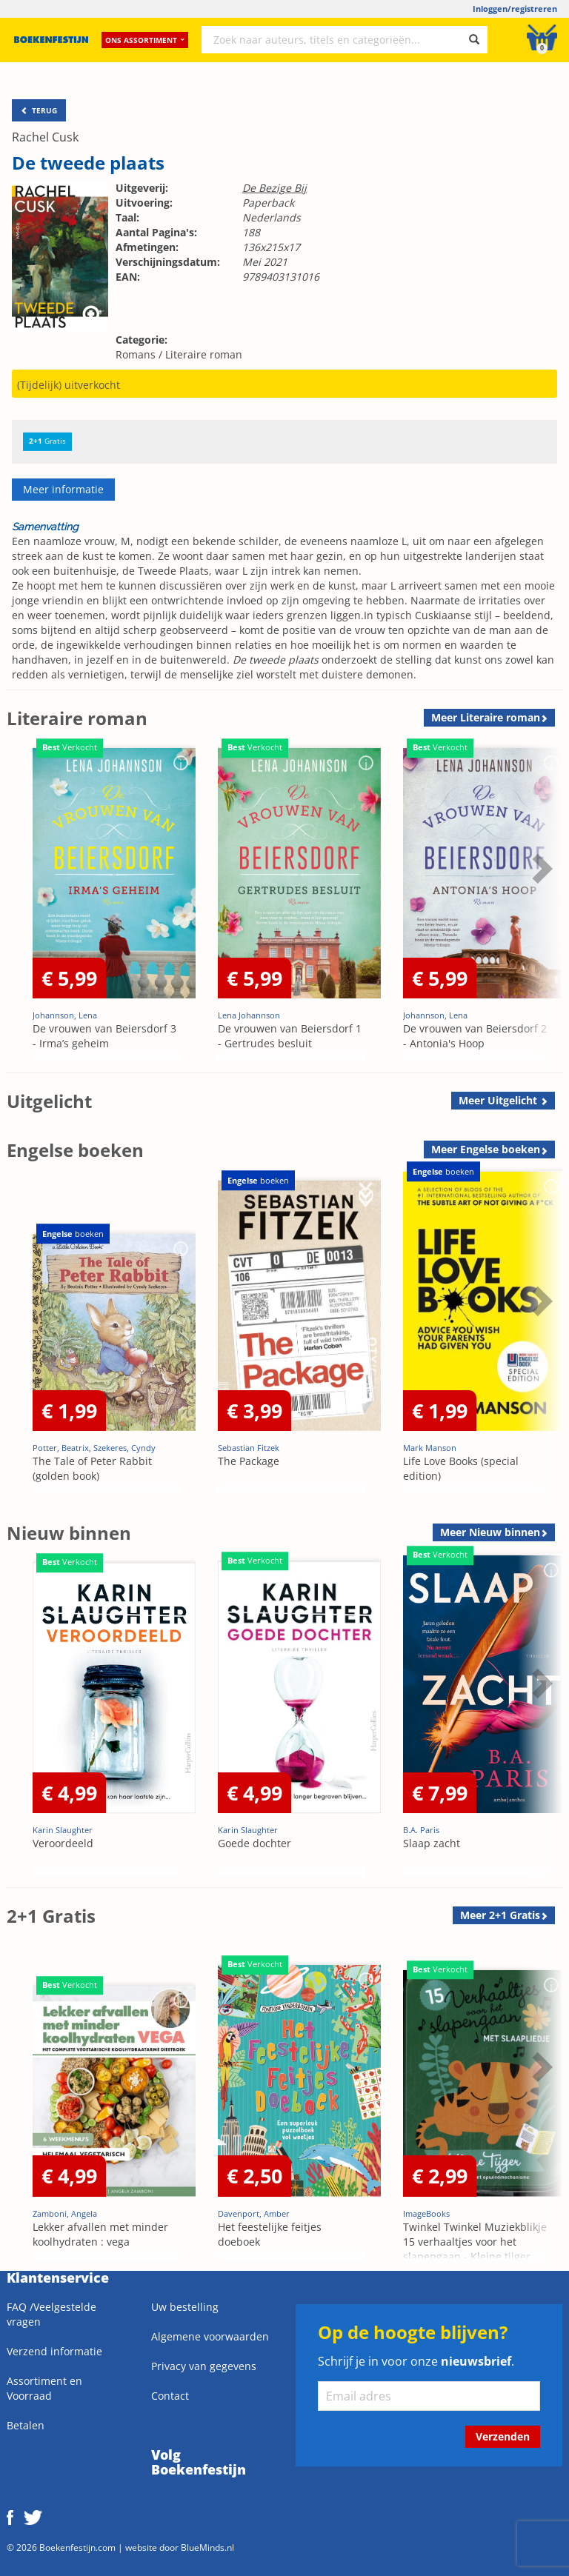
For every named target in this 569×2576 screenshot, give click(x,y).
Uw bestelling (185, 2307)
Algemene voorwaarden (210, 2336)
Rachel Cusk (45, 137)
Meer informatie (63, 489)
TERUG (39, 110)
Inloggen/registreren (515, 8)
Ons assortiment (144, 41)
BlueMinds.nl (207, 2547)
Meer (485, 717)
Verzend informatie (54, 2351)
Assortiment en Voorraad (44, 2388)
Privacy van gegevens (203, 2366)
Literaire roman (203, 354)
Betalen (25, 2425)
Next (540, 868)
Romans (136, 354)
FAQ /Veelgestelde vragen (51, 2314)
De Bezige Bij (274, 188)
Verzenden (503, 2436)
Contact (170, 2396)
